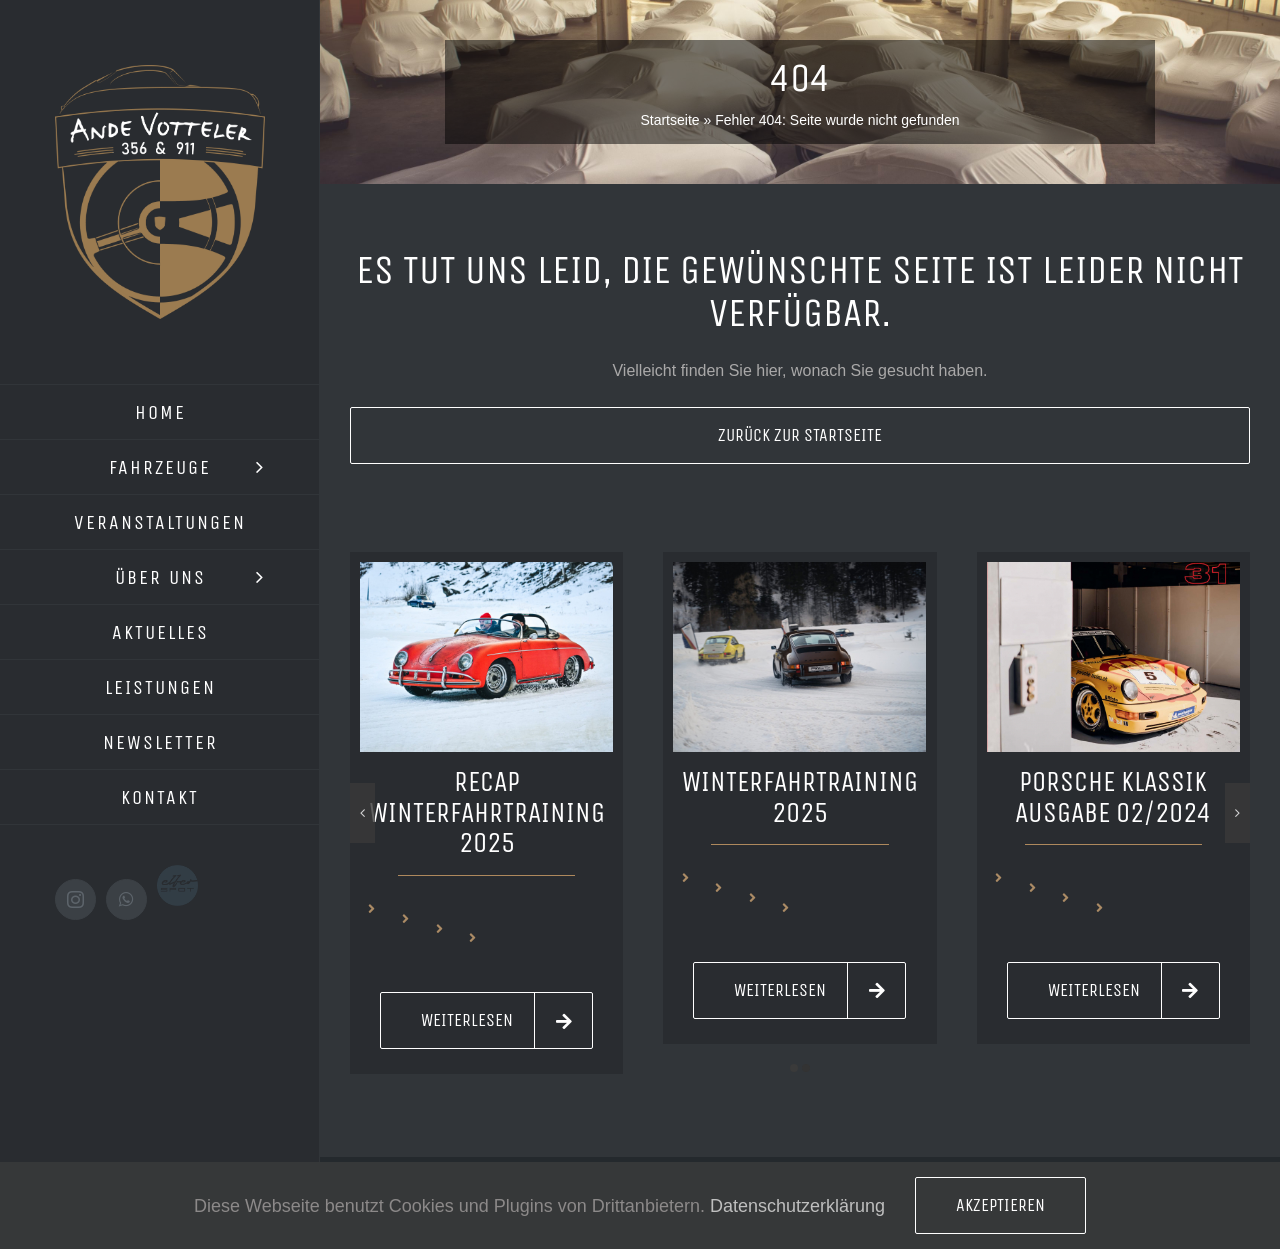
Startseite (669, 120)
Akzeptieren (1000, 1205)
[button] (794, 1068)
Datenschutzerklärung (797, 1206)
